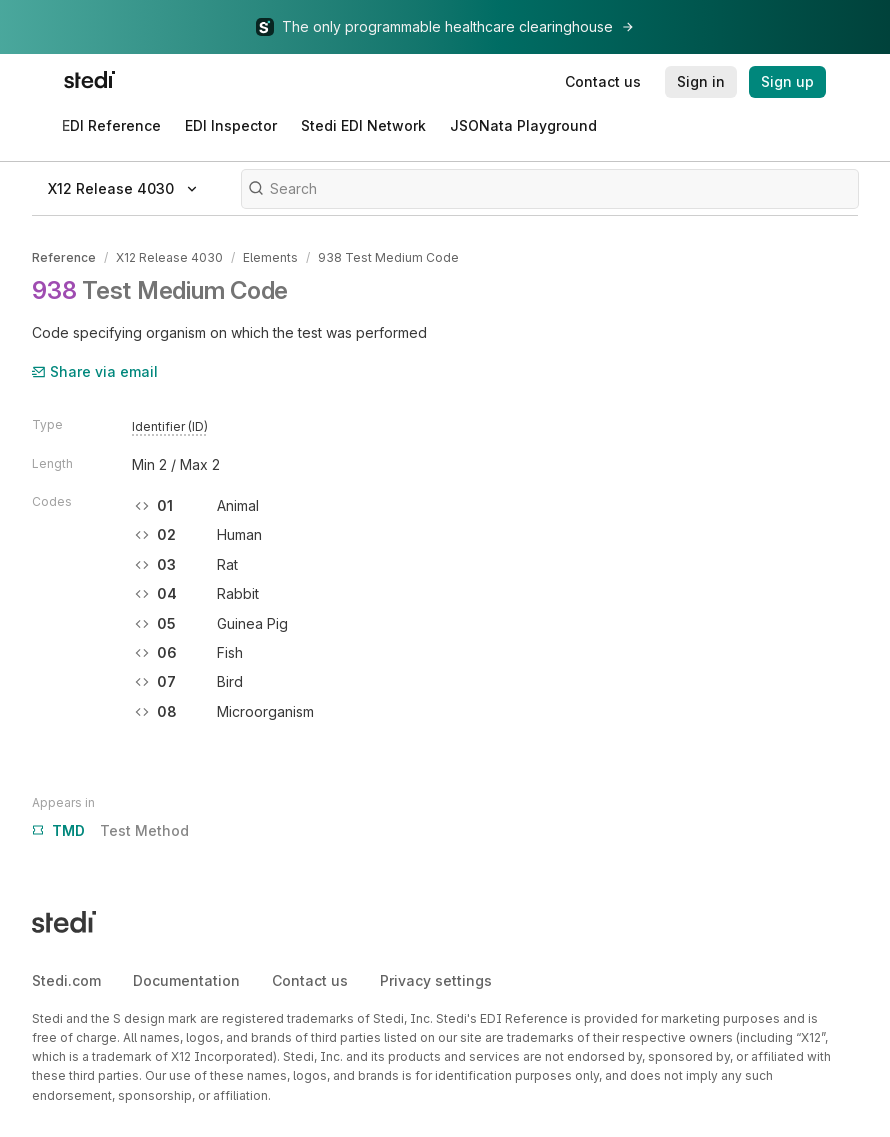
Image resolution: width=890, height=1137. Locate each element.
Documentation (186, 980)
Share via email (95, 371)
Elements (270, 257)
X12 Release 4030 (169, 257)
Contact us (310, 980)
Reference (64, 257)
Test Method (110, 831)
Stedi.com (66, 980)
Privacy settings (436, 980)
